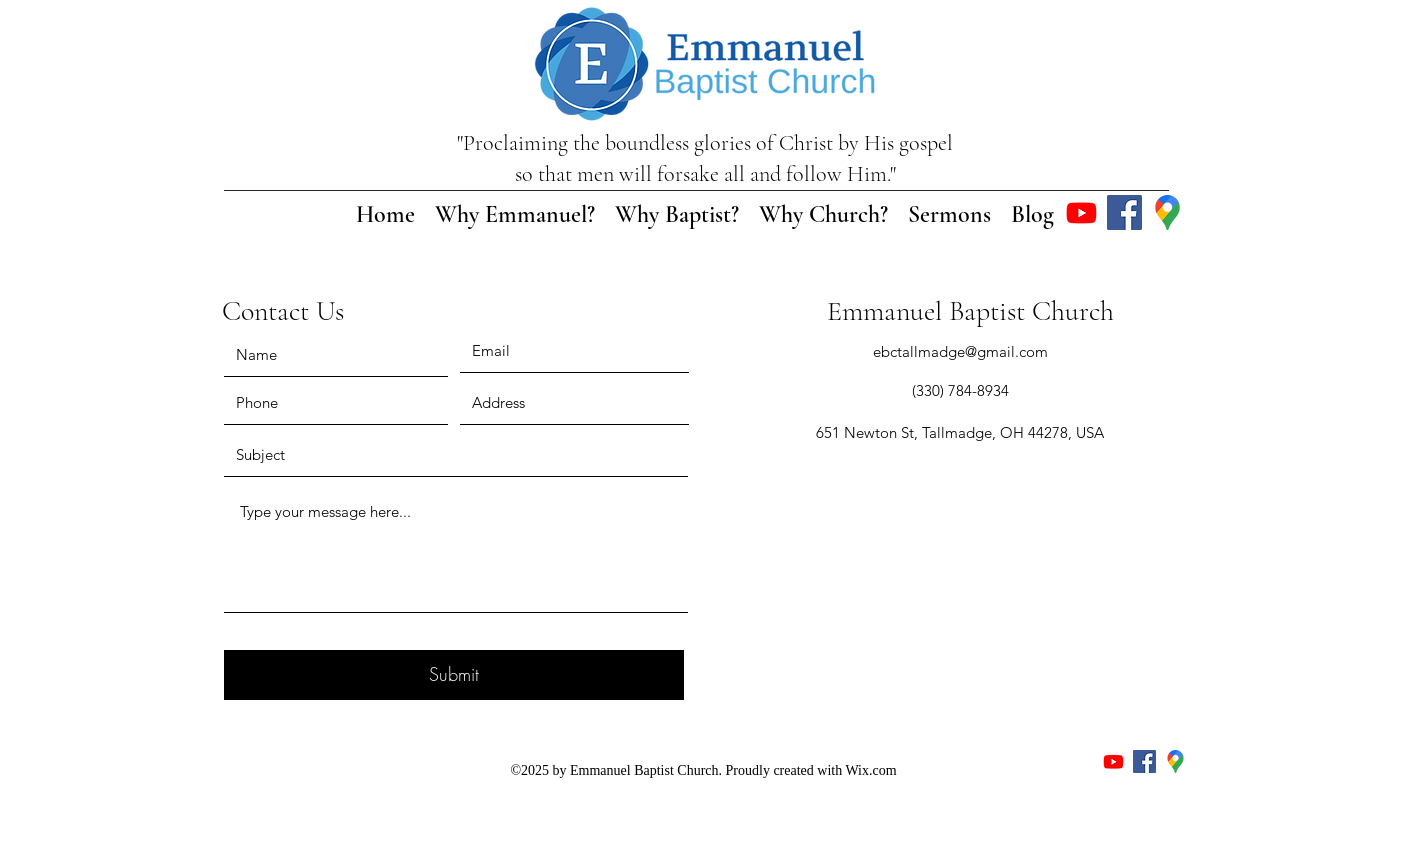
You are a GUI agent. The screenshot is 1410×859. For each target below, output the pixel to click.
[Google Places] (1167, 212)
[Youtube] (1081, 212)
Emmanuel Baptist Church (970, 311)
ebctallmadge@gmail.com (960, 351)
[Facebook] (1124, 212)
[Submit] (454, 675)
